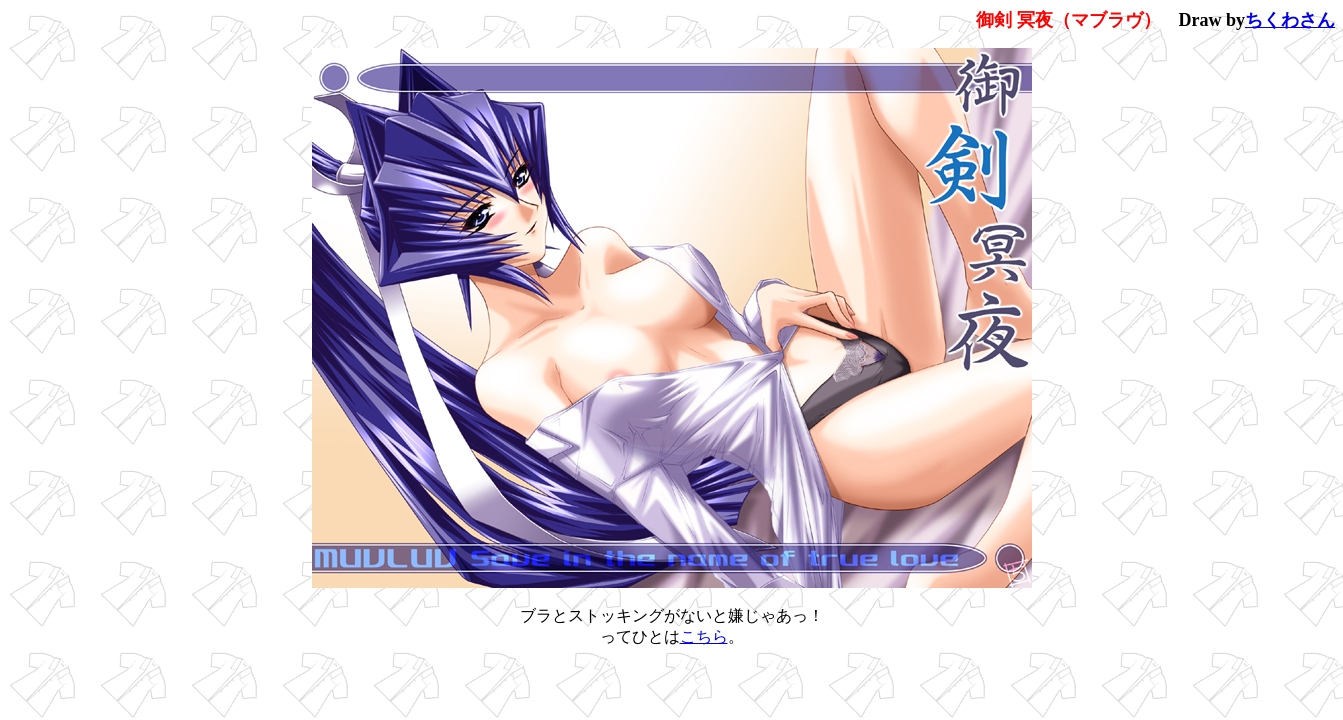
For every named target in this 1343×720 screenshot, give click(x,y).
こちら (704, 636)
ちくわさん (1290, 20)
